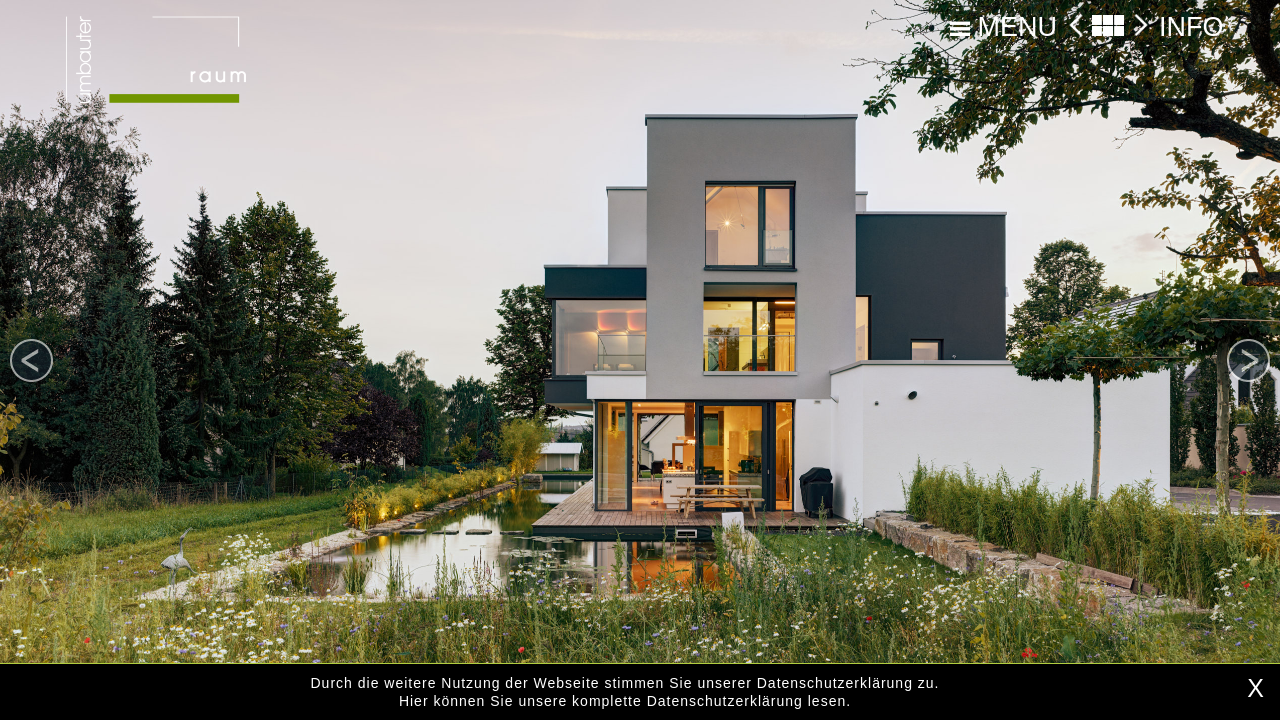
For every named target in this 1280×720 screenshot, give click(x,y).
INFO (1191, 27)
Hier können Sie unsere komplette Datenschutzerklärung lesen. (625, 701)
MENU (1003, 27)
